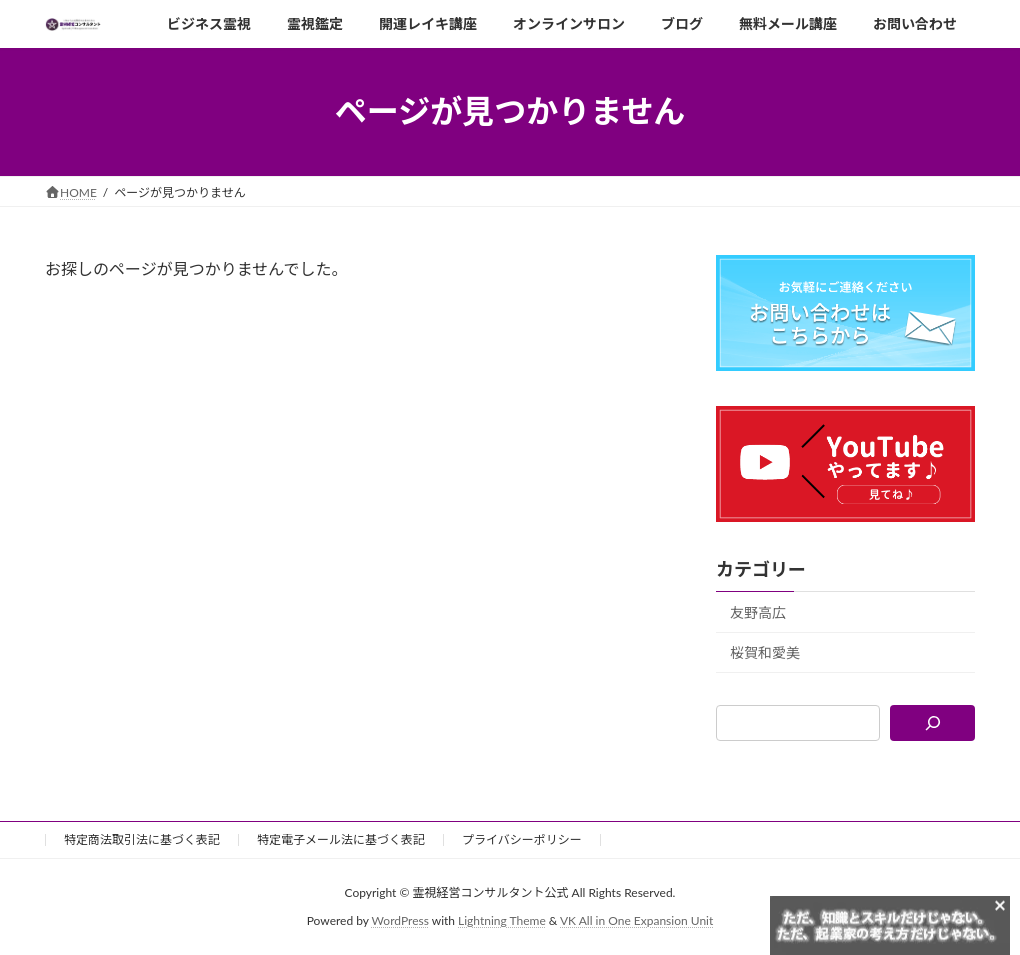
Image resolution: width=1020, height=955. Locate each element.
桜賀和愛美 (765, 652)
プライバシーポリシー (522, 839)
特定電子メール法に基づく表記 (341, 839)
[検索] (932, 723)
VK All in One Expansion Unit (636, 920)
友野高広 (758, 611)
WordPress (400, 920)
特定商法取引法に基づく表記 (142, 839)
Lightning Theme (502, 920)
